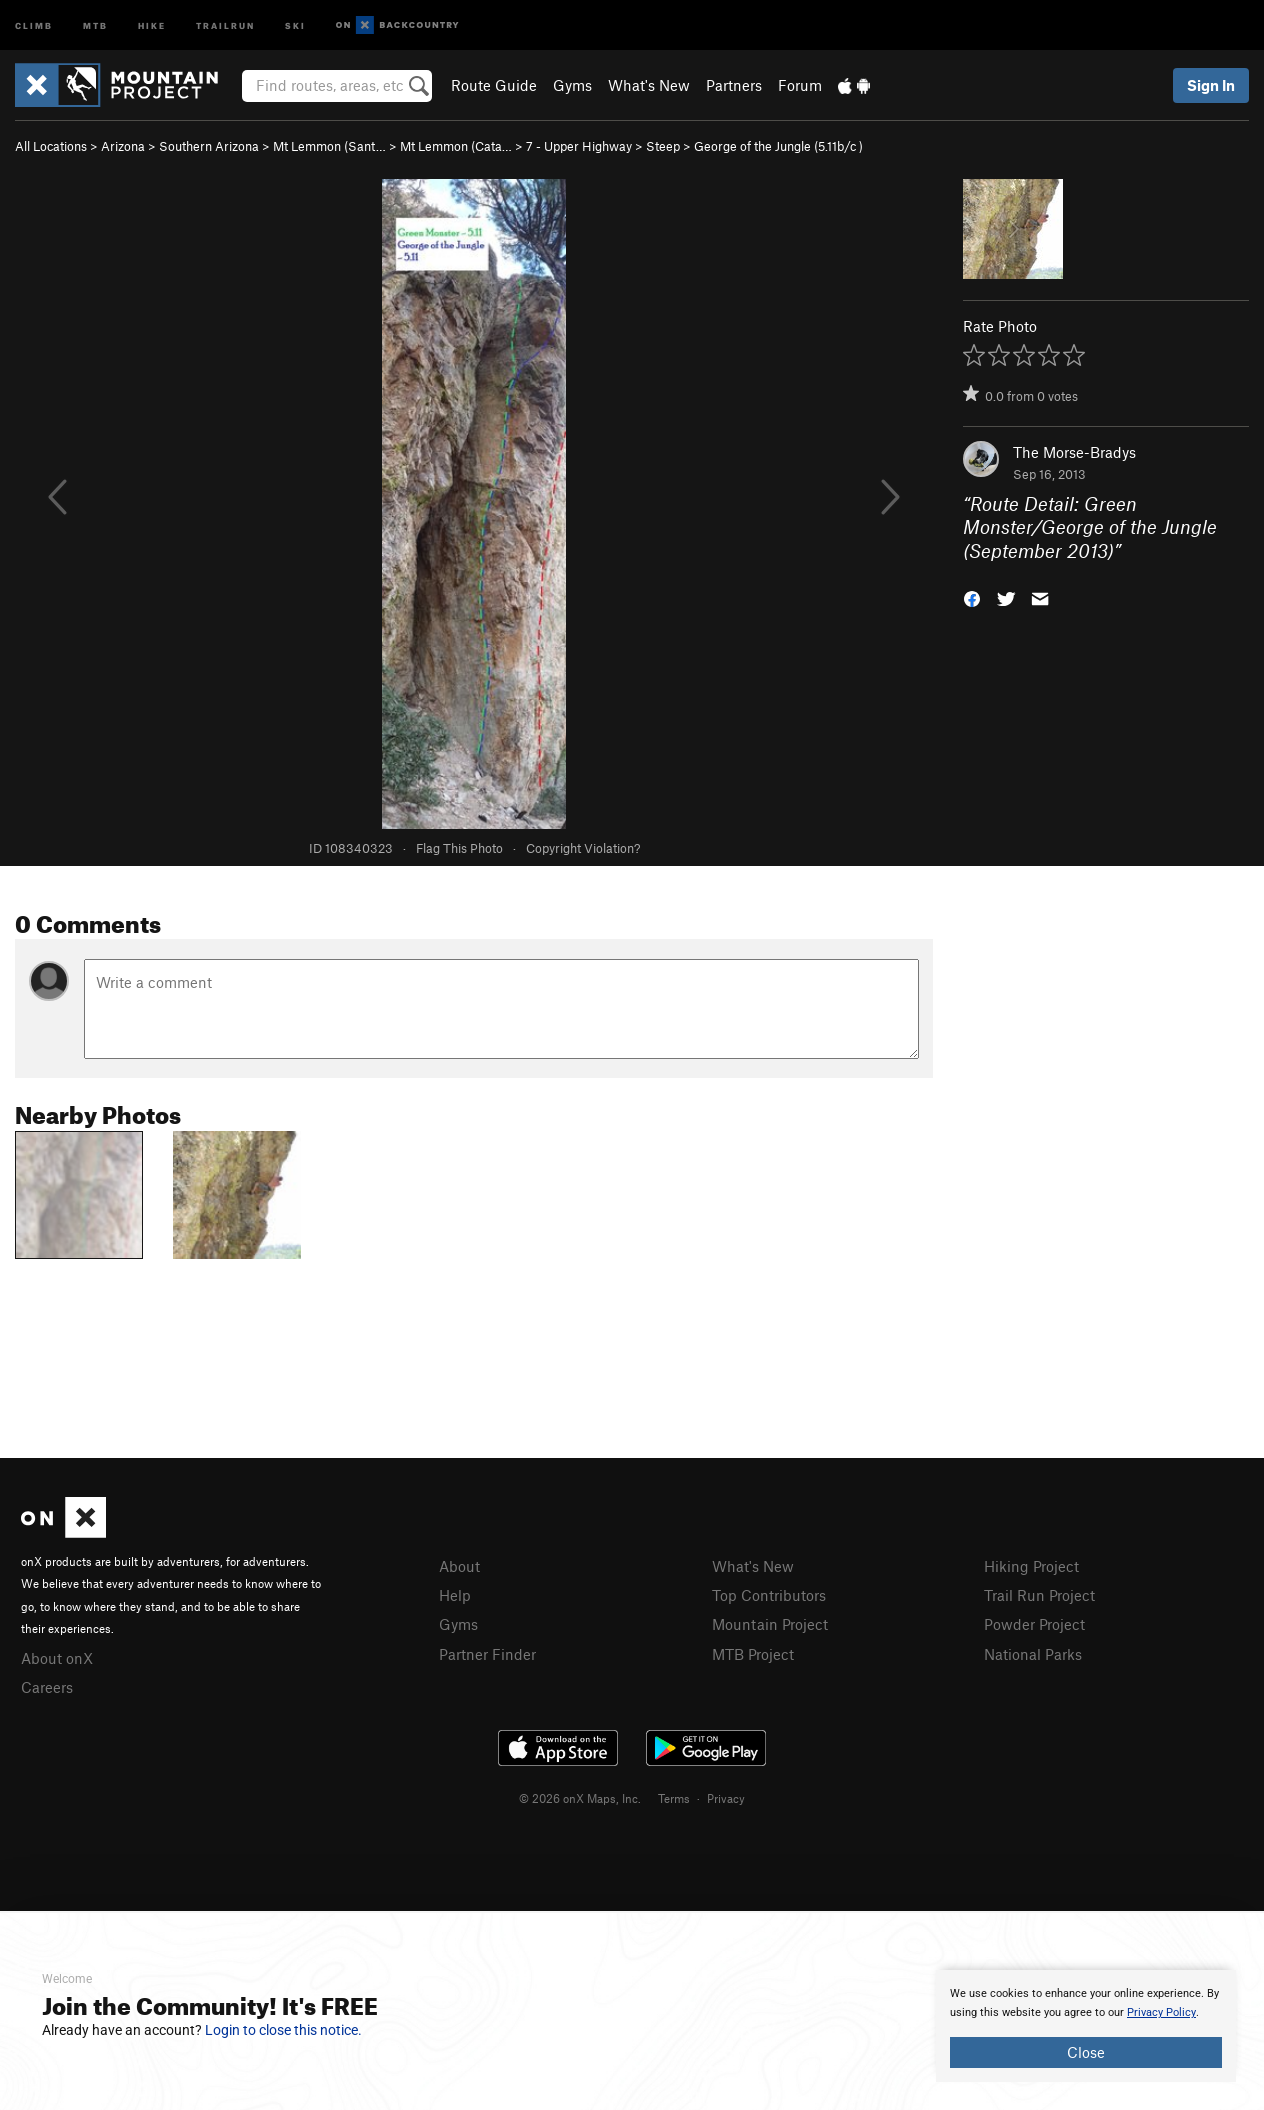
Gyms (572, 85)
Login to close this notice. (283, 2030)
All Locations (51, 146)
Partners (734, 85)
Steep (663, 146)
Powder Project (1034, 1624)
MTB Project (753, 1654)
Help (455, 1595)
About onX (57, 1658)
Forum (800, 85)
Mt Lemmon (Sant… (329, 146)
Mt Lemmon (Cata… (456, 146)
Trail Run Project (1039, 1595)
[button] (972, 597)
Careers (47, 1687)
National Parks (1033, 1654)
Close (1086, 2052)
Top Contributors (769, 1595)
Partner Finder (487, 1654)
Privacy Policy (1161, 2012)
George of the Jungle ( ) (778, 146)
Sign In (1211, 85)
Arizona (123, 146)
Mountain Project (770, 1624)
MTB (95, 24)
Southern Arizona (209, 146)
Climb (34, 24)
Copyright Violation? (583, 848)
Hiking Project (1031, 1566)
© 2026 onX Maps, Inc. (580, 1798)
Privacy (726, 1798)
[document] (1086, 2026)
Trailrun (225, 24)
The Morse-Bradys (1074, 452)
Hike (152, 24)
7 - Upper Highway (579, 146)
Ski (295, 24)
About (459, 1566)
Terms (674, 1798)
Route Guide (494, 85)
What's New (649, 85)
